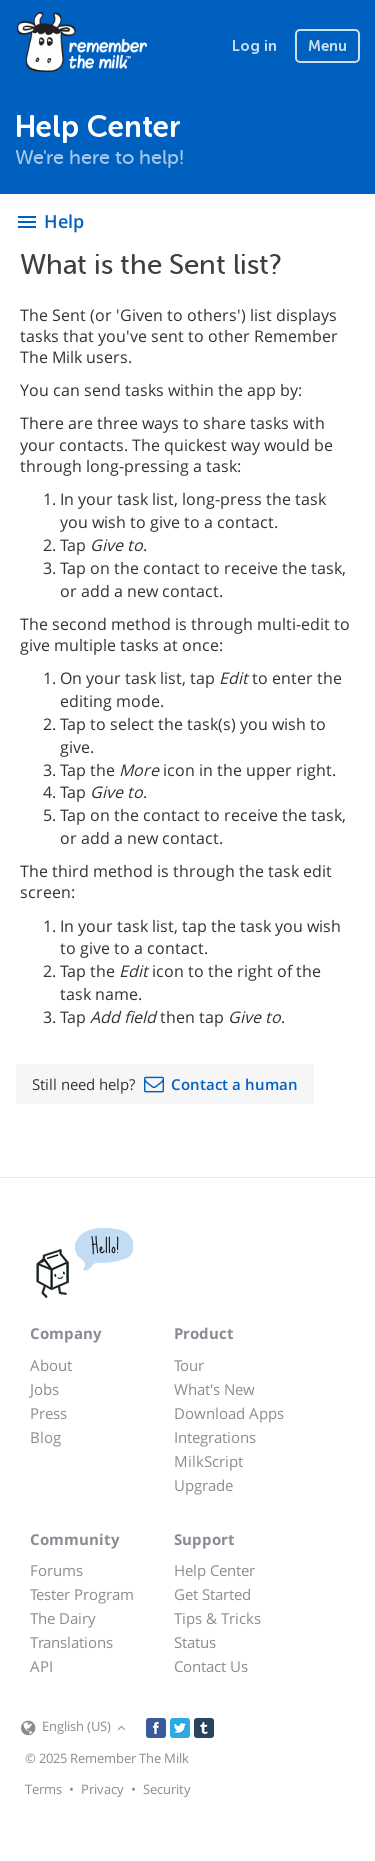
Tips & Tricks (217, 1618)
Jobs (44, 1389)
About (51, 1365)
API (41, 1666)
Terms (43, 1789)
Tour (189, 1365)
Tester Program (82, 1594)
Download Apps (229, 1413)
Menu (327, 46)
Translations (71, 1642)
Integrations (215, 1437)
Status (195, 1642)
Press (48, 1413)
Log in (254, 46)
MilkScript (208, 1461)
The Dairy (63, 1618)
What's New (214, 1389)
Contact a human (234, 1084)
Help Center (214, 1570)
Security (167, 1789)
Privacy (102, 1789)
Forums (56, 1570)
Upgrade (203, 1485)
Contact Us (211, 1666)
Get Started (212, 1594)
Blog (45, 1437)
